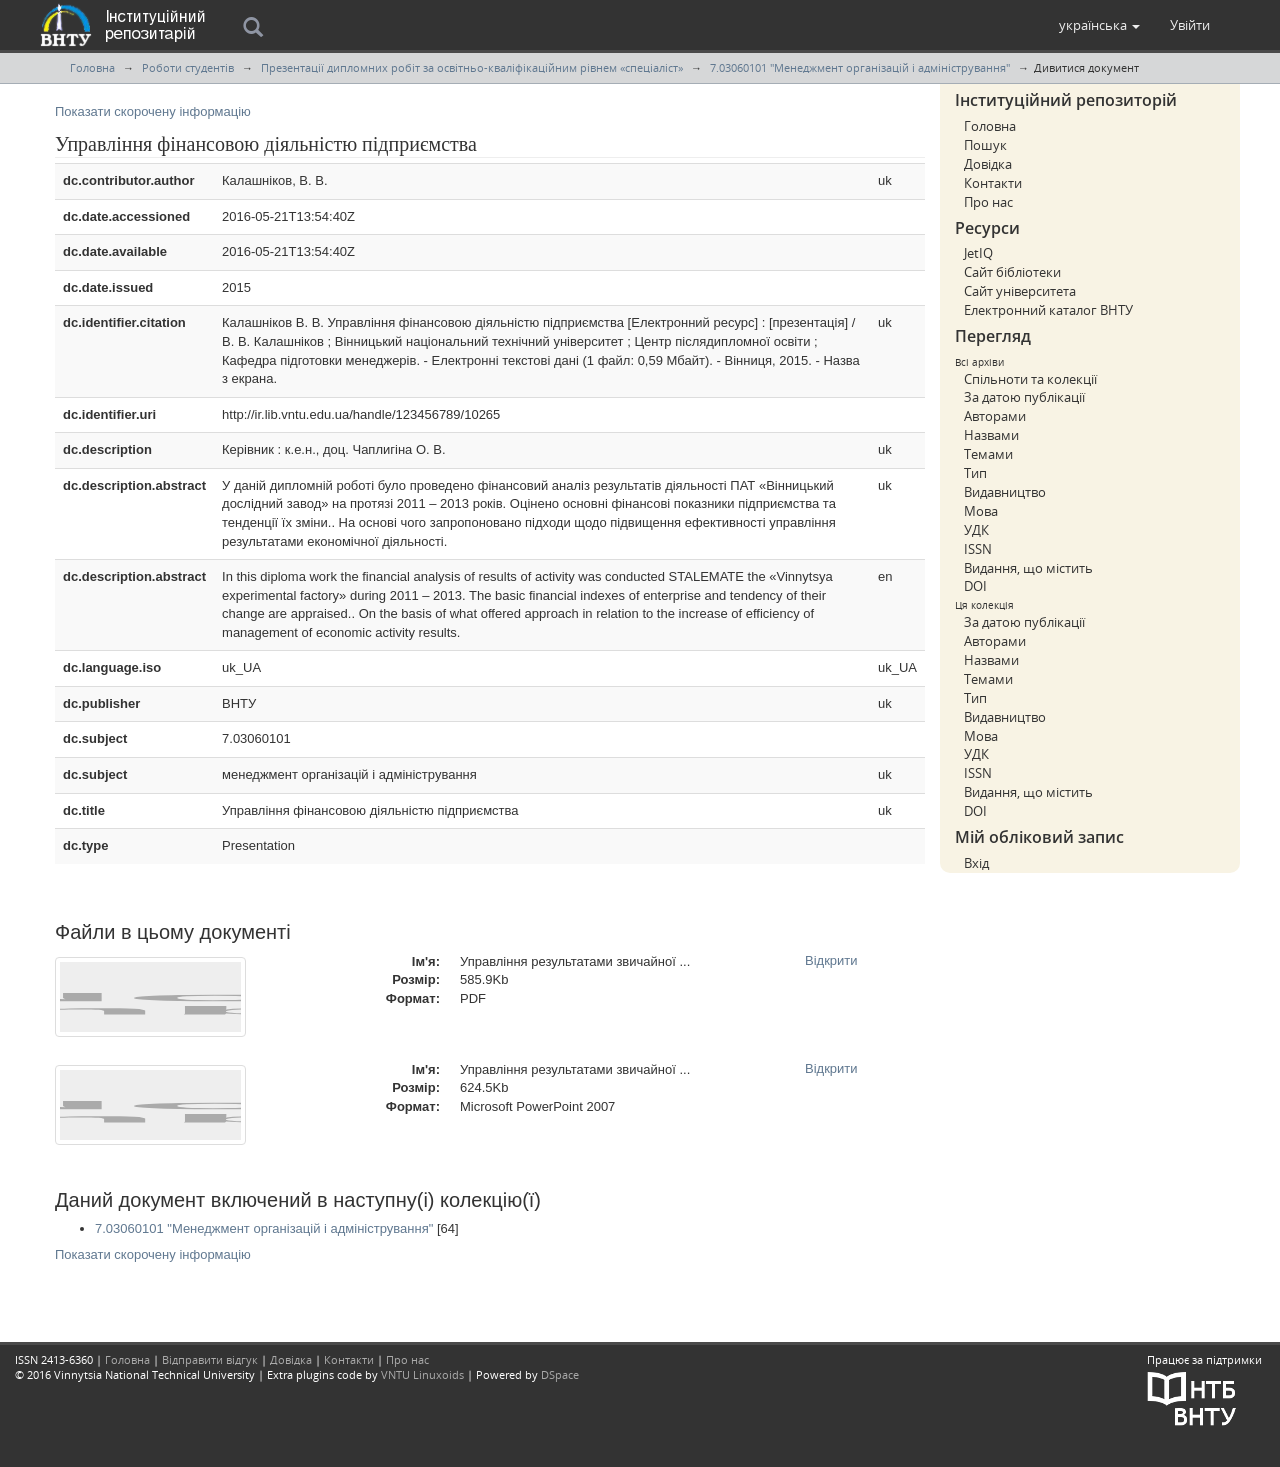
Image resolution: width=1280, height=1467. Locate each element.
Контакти (993, 183)
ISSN (978, 549)
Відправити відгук (210, 1359)
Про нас (988, 202)
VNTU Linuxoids (422, 1374)
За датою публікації (1024, 397)
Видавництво (1005, 492)
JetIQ (978, 253)
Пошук (985, 145)
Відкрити (831, 960)
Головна (92, 67)
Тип (975, 473)
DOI (975, 586)
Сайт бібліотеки (1012, 272)
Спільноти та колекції (1030, 379)
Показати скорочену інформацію (153, 111)
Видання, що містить (1028, 568)
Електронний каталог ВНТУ (1048, 310)
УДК (976, 530)
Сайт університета (1020, 291)
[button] (1099, 25)
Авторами (995, 416)
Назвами (991, 435)
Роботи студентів (188, 67)
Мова (981, 511)
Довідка (988, 164)
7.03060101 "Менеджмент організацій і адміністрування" (860, 67)
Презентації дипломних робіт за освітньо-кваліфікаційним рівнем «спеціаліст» (472, 67)
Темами (988, 454)
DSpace (560, 1374)
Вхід (976, 863)
